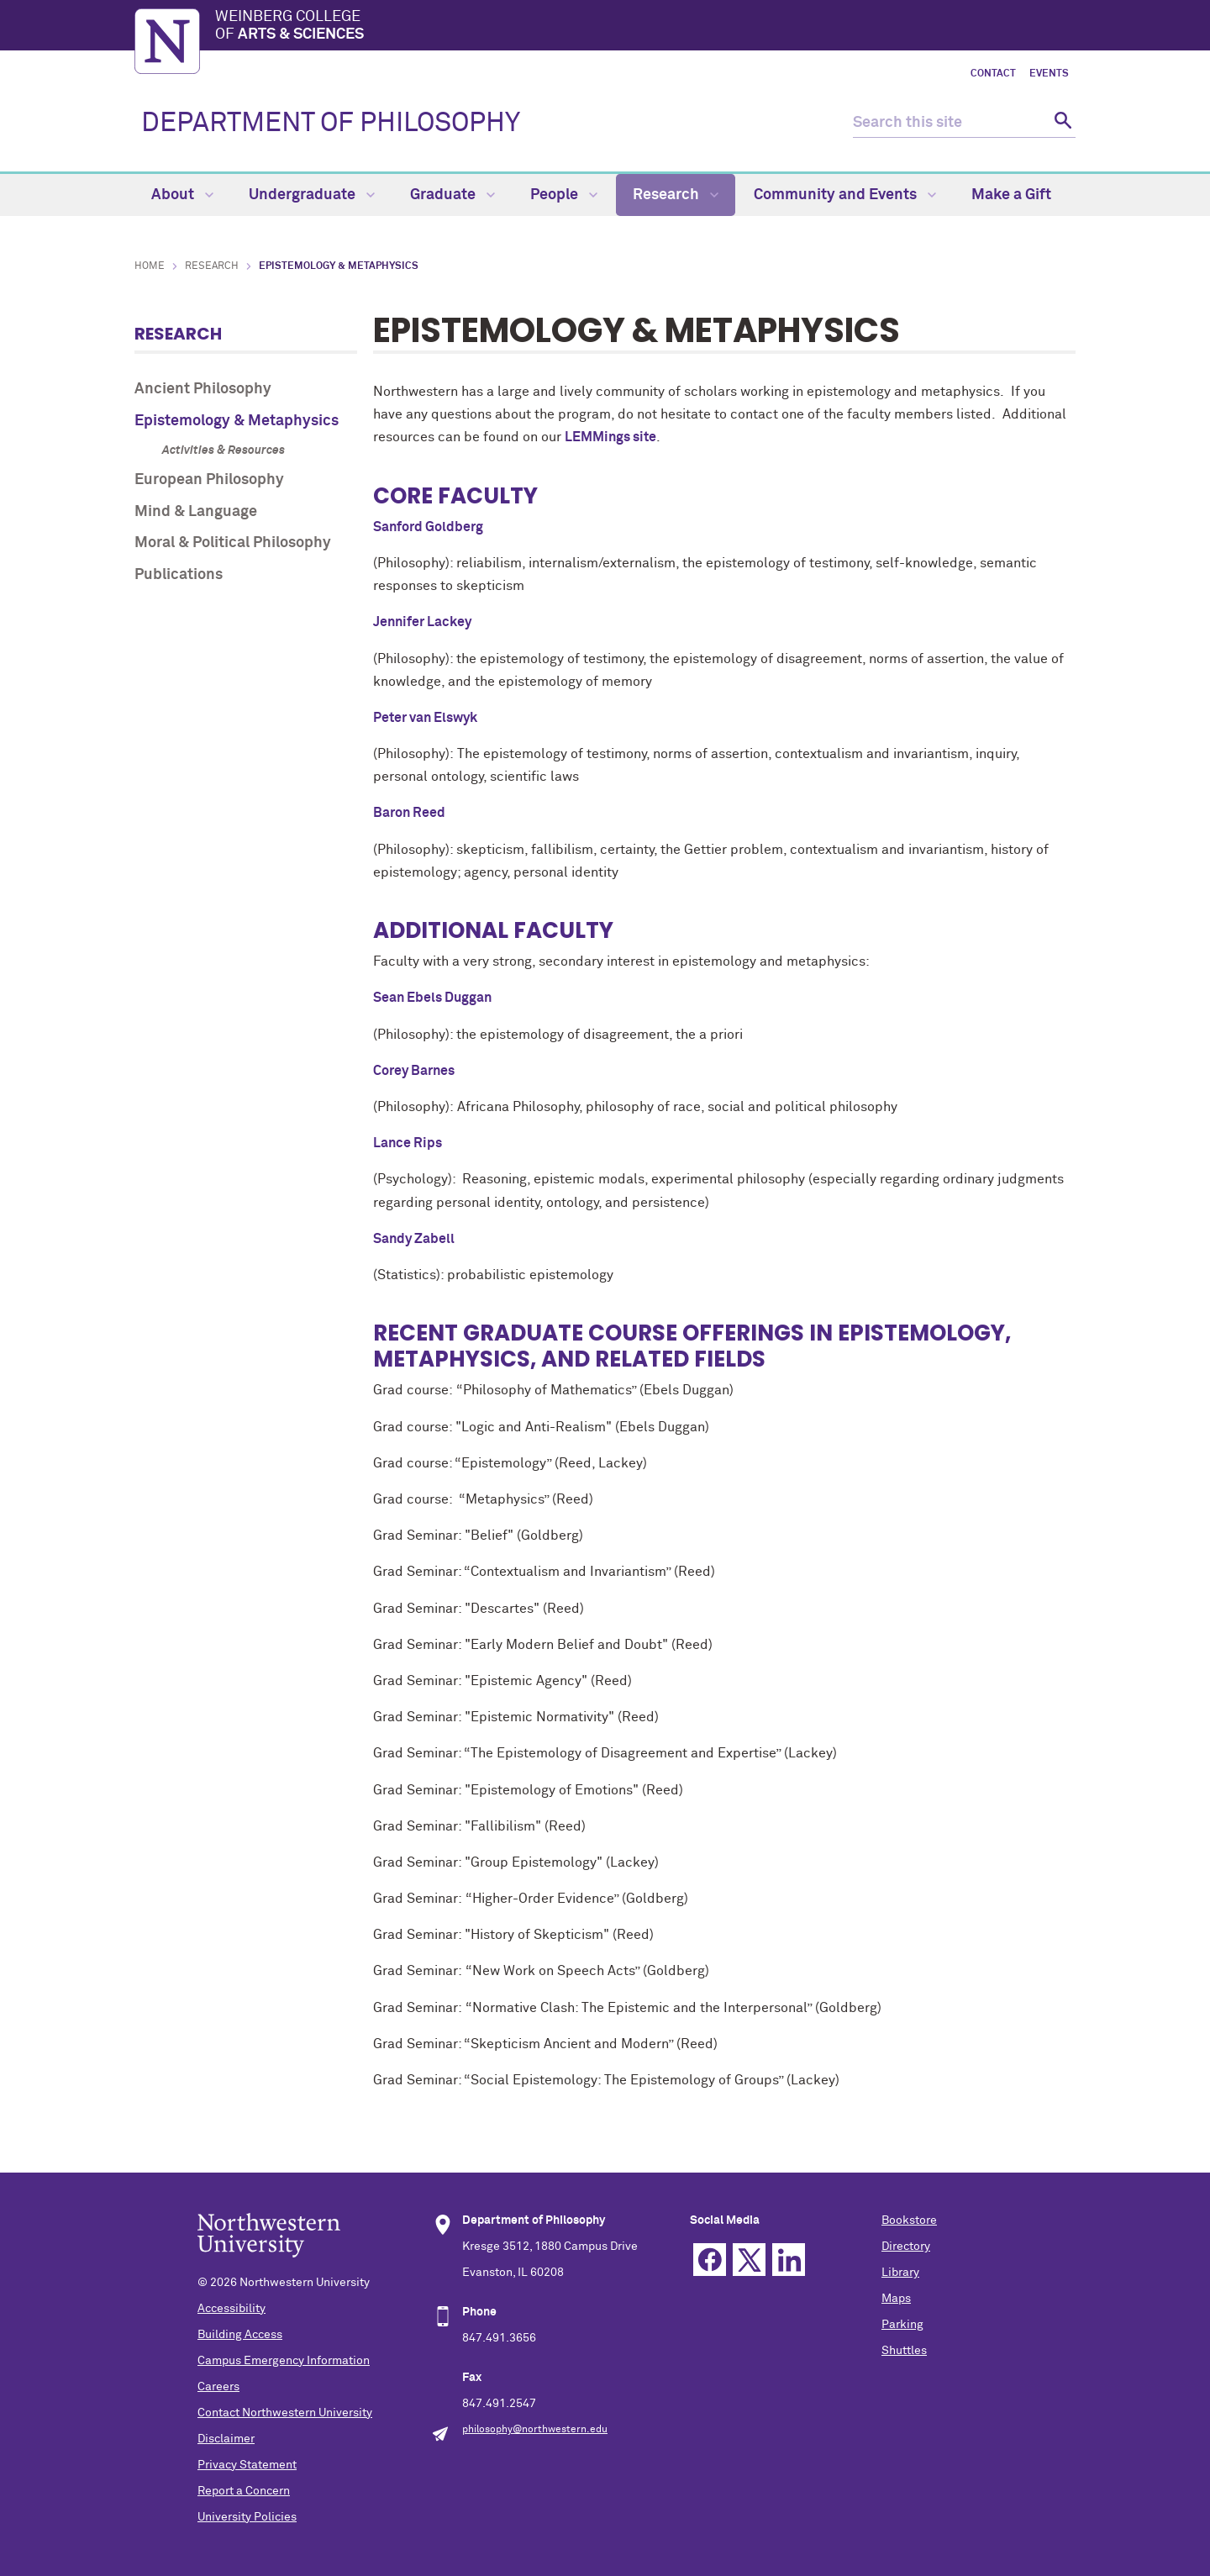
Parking (902, 2325)
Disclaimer (226, 2439)
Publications (178, 574)
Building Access (239, 2335)
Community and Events (845, 195)
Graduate (452, 195)
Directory (905, 2246)
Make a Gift (1011, 195)
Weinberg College (645, 27)
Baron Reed (409, 812)
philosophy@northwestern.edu (535, 2430)
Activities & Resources (223, 450)
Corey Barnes (414, 1070)
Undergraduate (312, 195)
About (182, 195)
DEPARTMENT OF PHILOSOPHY (330, 123)
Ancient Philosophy (202, 389)
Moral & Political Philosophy (232, 542)
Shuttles (904, 2351)
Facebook (709, 2259)
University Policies (247, 2517)
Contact (993, 74)
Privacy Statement (247, 2465)
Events (1049, 74)
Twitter (749, 2259)
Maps (896, 2299)
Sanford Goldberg (428, 527)
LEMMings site (610, 437)
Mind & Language (195, 511)
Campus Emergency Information (283, 2361)
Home (149, 266)
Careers (218, 2387)
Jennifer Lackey (422, 622)
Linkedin (788, 2259)
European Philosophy (209, 479)
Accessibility (231, 2309)
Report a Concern (243, 2491)
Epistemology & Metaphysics (236, 421)
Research (675, 195)
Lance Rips (407, 1143)
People (563, 195)
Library (900, 2272)
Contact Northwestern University (284, 2413)
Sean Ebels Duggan (432, 997)
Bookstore (909, 2220)
